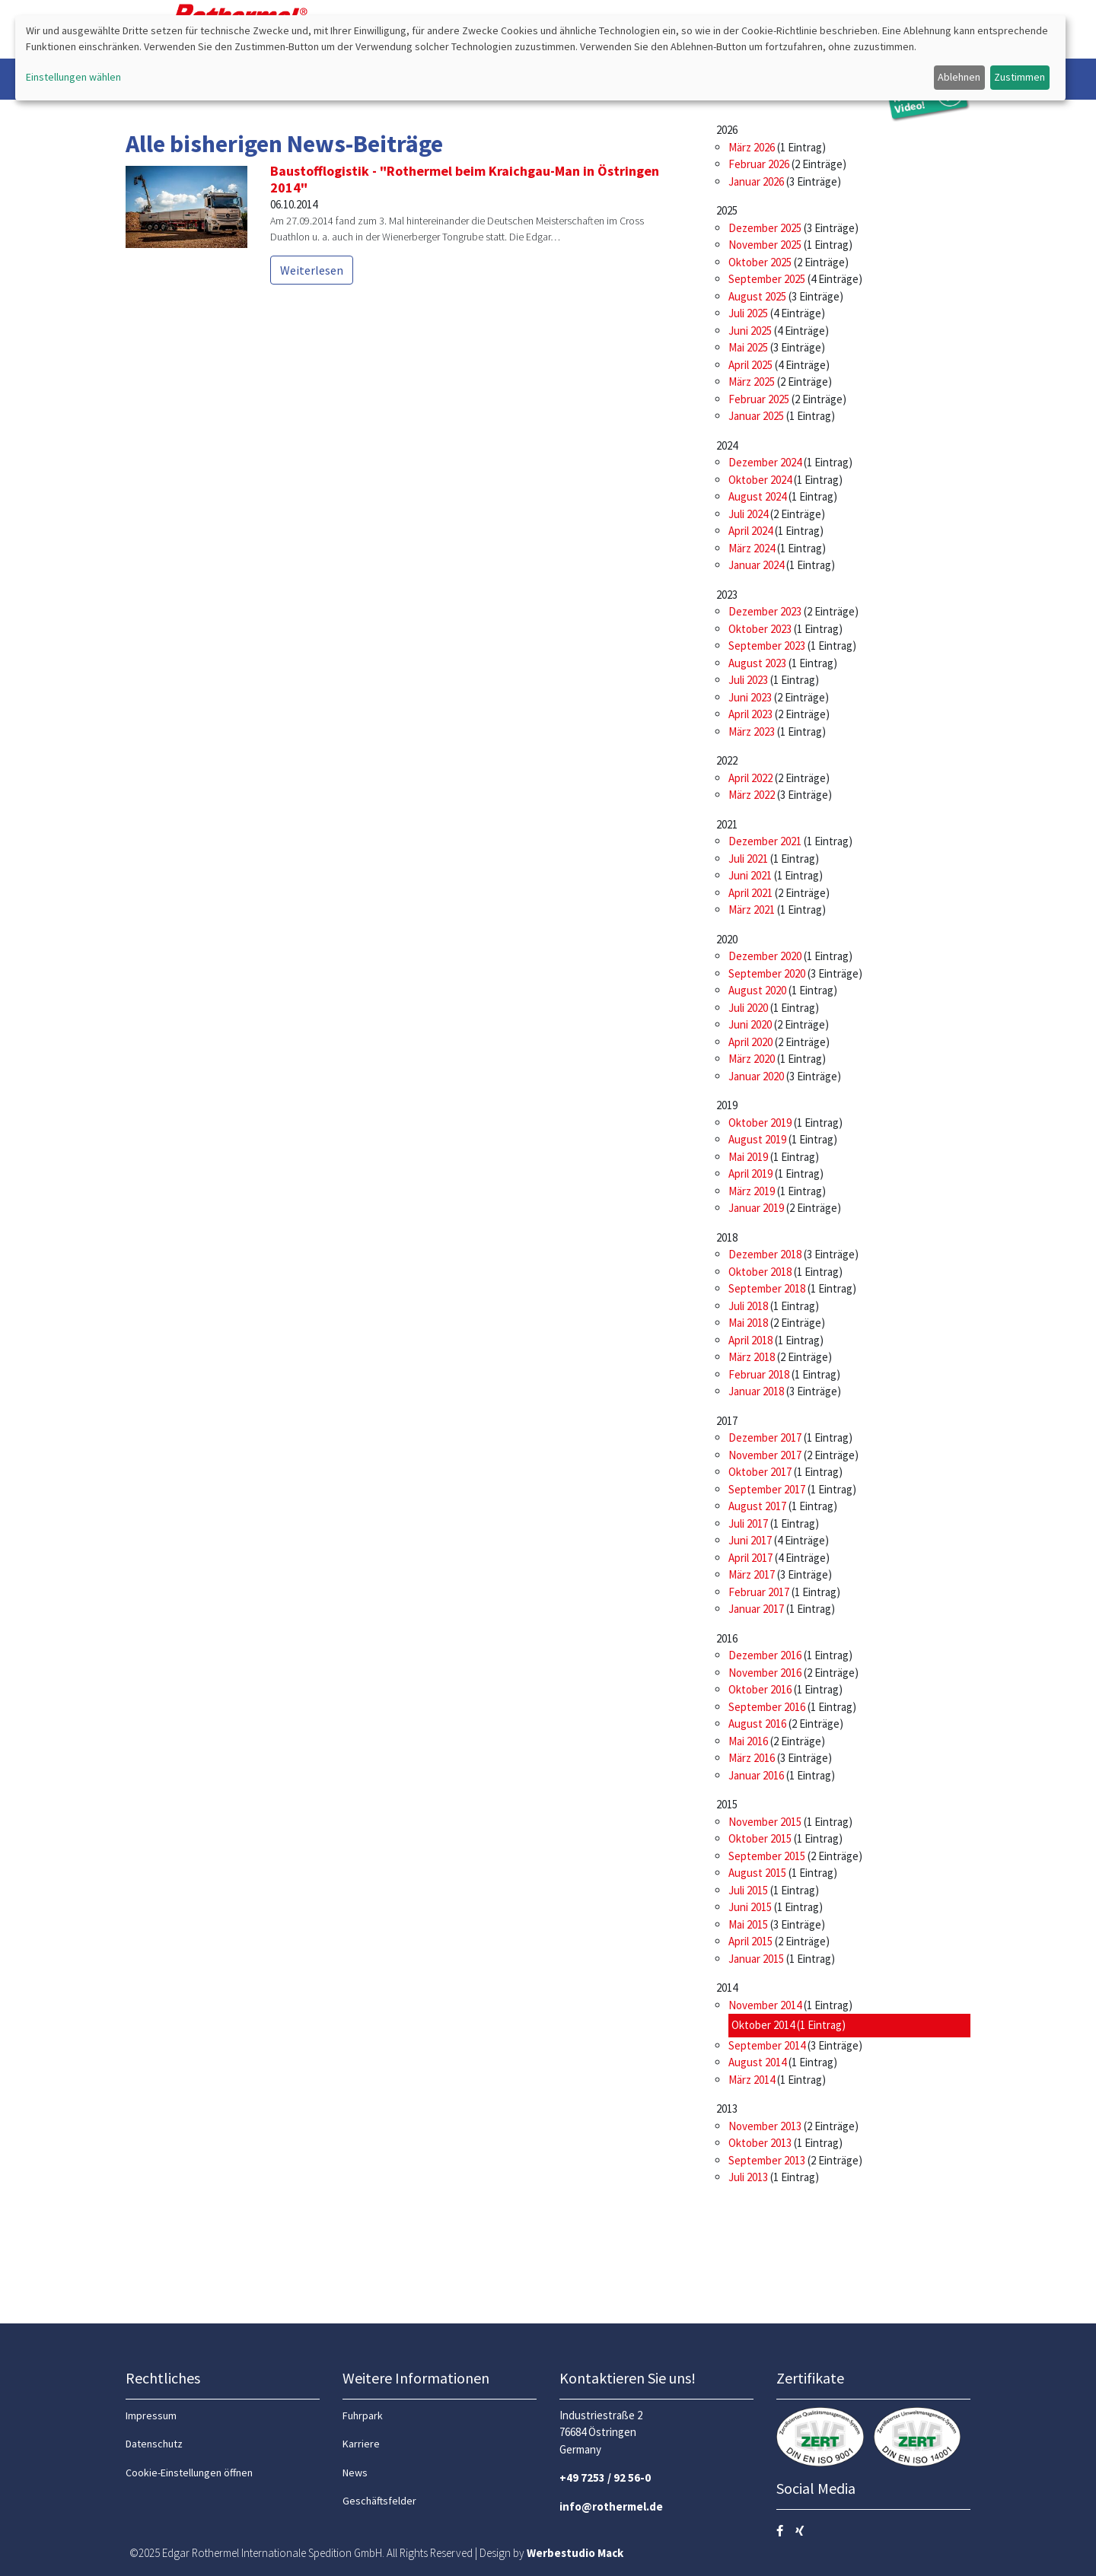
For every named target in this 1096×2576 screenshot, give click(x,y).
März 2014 (751, 2079)
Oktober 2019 (760, 1122)
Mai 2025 (748, 347)
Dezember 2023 (764, 611)
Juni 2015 (750, 1907)
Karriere (361, 2443)
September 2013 (766, 2160)
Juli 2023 (748, 680)
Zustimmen (1019, 77)
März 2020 (751, 1058)
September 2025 (766, 279)
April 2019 (750, 1173)
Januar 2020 (756, 1076)
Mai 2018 (748, 1322)
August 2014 (757, 2062)
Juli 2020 (748, 1007)
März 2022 (751, 794)
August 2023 (757, 663)
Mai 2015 (748, 1924)
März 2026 (751, 147)
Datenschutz (154, 2443)
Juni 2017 (750, 1540)
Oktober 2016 (760, 1689)
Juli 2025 (748, 313)
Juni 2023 (750, 697)
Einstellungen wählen (73, 77)
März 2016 (751, 1758)
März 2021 (751, 909)
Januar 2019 (756, 1208)
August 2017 (757, 1506)
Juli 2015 (748, 1890)
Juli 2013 (748, 2177)
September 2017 (766, 1489)
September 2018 (766, 1288)
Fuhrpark (362, 2415)
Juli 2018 (748, 1306)
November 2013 (764, 2126)
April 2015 (750, 1941)
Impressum (151, 2415)
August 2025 (757, 296)
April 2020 (750, 1042)
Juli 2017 (748, 1523)
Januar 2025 (756, 416)
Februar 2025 (758, 399)
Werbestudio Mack (575, 2553)
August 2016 (757, 1723)
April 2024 (750, 530)
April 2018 (750, 1340)
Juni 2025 (750, 330)
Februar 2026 (758, 164)
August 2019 (757, 1139)
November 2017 (764, 1455)
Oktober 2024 (760, 479)
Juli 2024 (748, 514)
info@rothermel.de (611, 2506)
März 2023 (751, 731)
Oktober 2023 (760, 629)
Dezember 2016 (764, 1655)
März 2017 (751, 1574)
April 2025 (750, 365)
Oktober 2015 (760, 1838)
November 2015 (764, 1821)
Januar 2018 (756, 1391)
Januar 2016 (756, 1775)
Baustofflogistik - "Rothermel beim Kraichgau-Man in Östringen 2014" (464, 179)
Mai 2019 (748, 1157)
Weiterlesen (311, 270)
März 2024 (751, 548)
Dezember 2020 (764, 956)
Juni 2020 (750, 1024)
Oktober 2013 (760, 2143)
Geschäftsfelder (379, 2501)
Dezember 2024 (764, 462)
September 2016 (766, 1707)
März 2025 (751, 381)
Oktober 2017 (760, 1472)
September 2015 (766, 1856)
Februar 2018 (758, 1374)
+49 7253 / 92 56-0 (605, 2477)
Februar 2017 (758, 1592)
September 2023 (766, 645)
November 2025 (764, 244)
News (355, 2472)
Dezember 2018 (764, 1254)
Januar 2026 (756, 181)
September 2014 (766, 2045)
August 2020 (757, 990)
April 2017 (750, 1557)
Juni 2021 (750, 875)
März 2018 (751, 1357)
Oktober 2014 (763, 2025)
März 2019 (751, 1191)
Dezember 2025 (764, 228)
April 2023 (750, 714)
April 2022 (750, 778)
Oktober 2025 (760, 262)
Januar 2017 (756, 1608)
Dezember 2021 (764, 841)
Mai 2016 (748, 1741)
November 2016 (764, 1672)
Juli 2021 (748, 858)
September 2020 (766, 973)
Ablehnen (959, 77)
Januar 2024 (756, 565)
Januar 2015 (756, 1958)
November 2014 (764, 2005)
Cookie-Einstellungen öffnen (189, 2472)
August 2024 (757, 496)
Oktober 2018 (760, 1271)
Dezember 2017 (764, 1437)
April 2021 (750, 893)
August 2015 (757, 1872)
